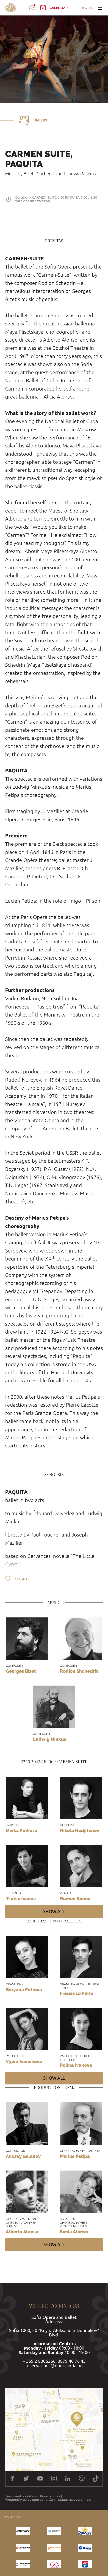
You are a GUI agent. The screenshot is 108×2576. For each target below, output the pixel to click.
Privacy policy (50, 2496)
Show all (54, 1911)
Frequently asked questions (26, 2499)
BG (84, 7)
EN (91, 7)
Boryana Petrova (24, 1989)
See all (21, 1579)
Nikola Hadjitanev (79, 1830)
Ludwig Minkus (49, 1739)
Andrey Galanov (23, 2156)
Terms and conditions (21, 2496)
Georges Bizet (21, 1671)
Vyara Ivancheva (24, 2061)
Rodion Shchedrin (79, 1671)
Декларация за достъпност (70, 2499)
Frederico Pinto (76, 1993)
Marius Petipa (75, 2156)
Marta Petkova (21, 1830)
